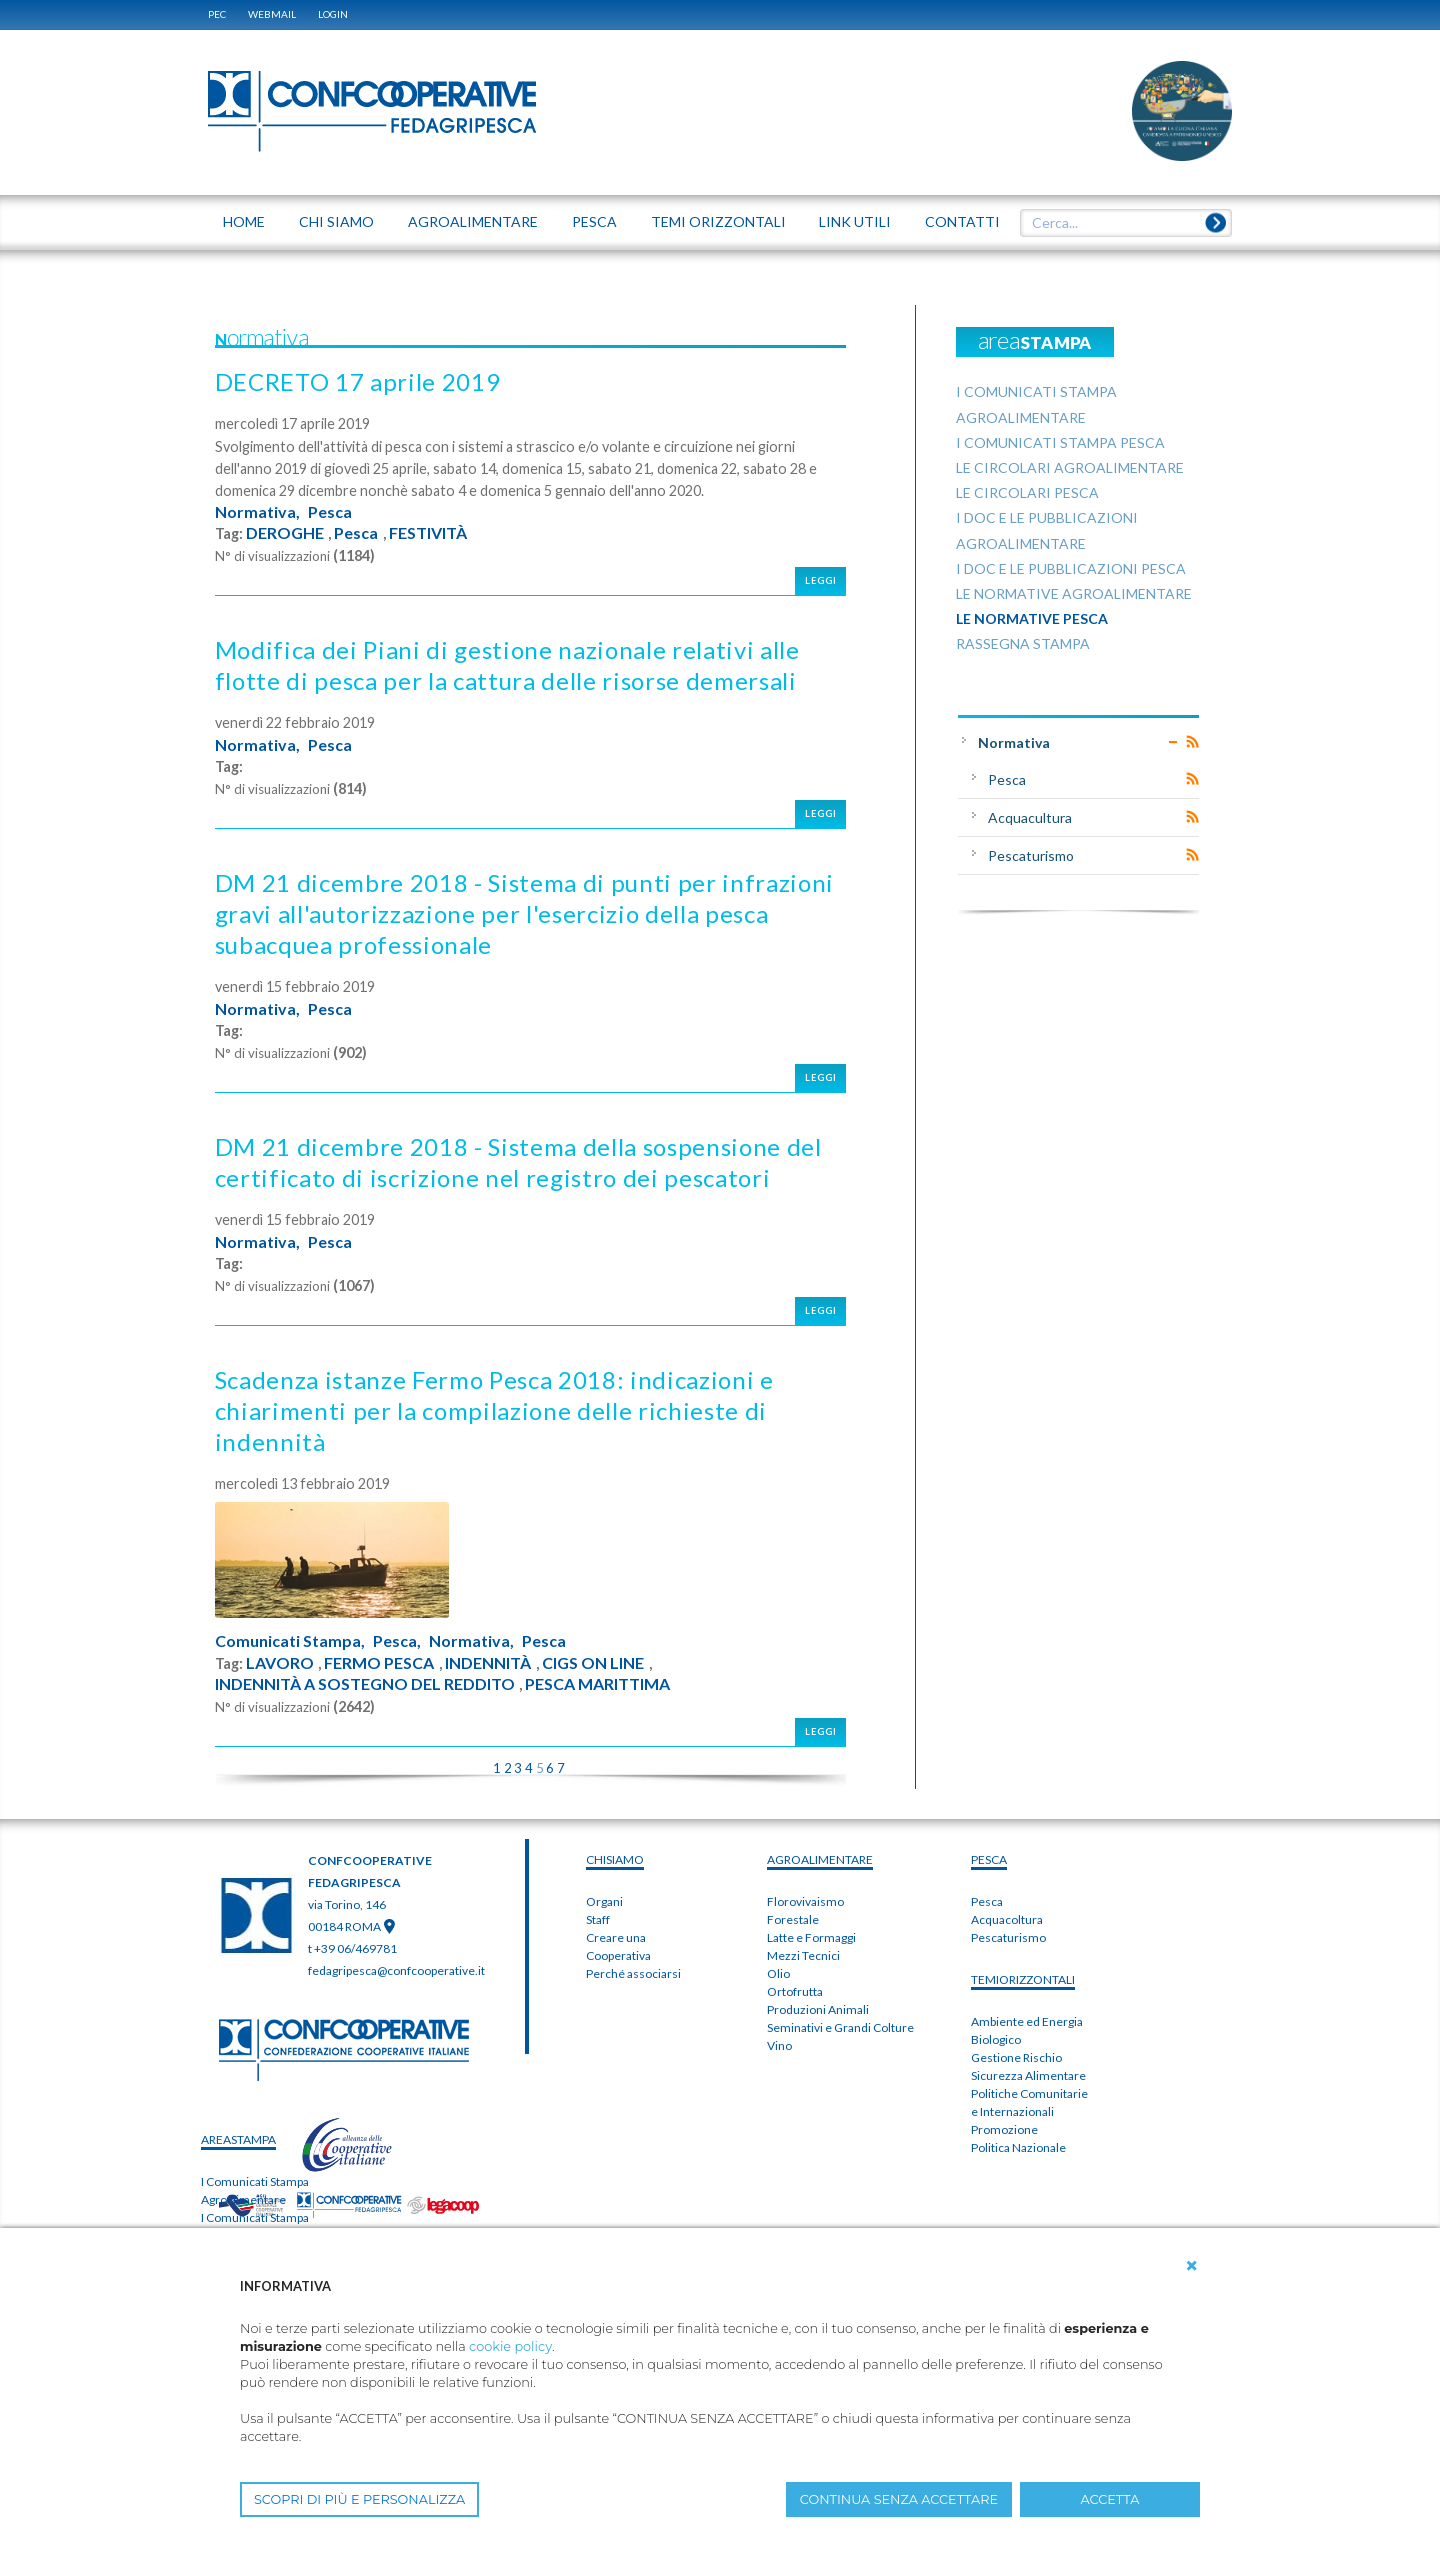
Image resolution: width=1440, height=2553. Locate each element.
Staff (598, 1919)
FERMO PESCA (379, 1663)
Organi (604, 1901)
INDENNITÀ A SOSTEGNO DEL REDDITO (365, 1684)
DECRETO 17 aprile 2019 (358, 381)
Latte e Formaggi (811, 1937)
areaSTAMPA (238, 2139)
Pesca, (397, 1641)
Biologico (996, 2039)
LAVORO (280, 1663)
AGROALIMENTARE (820, 1859)
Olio (778, 1973)
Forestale (793, 1919)
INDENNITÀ (488, 1663)
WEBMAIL (272, 14)
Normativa (1014, 742)
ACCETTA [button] (1110, 2499)
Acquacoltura (1007, 1919)
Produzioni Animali (818, 2009)
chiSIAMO (615, 1859)
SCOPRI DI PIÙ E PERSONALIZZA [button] (359, 2499)
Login (333, 14)
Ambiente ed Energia (1027, 2021)
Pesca (330, 512)
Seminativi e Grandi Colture (840, 2027)
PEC (217, 14)
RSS (1192, 742)
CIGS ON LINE (593, 1663)
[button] (1192, 2266)
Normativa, (257, 512)
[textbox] (1119, 223)
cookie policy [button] (510, 2346)
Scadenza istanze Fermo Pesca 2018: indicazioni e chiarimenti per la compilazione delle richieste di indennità (494, 1410)
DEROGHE (285, 533)
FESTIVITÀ (428, 533)
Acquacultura (1030, 817)
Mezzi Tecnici (803, 1955)
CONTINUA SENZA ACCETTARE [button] (899, 2499)
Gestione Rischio (1016, 2057)
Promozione (1004, 2129)
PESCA (989, 1859)
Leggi (821, 580)
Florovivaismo (805, 1901)
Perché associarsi (633, 1973)
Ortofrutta (795, 1991)
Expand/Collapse (1173, 742)
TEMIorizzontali (1023, 1979)
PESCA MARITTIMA (597, 1684)
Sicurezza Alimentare (1028, 2075)
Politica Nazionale (1018, 2147)
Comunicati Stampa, (290, 1641)
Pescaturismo (1031, 855)
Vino (779, 2045)
